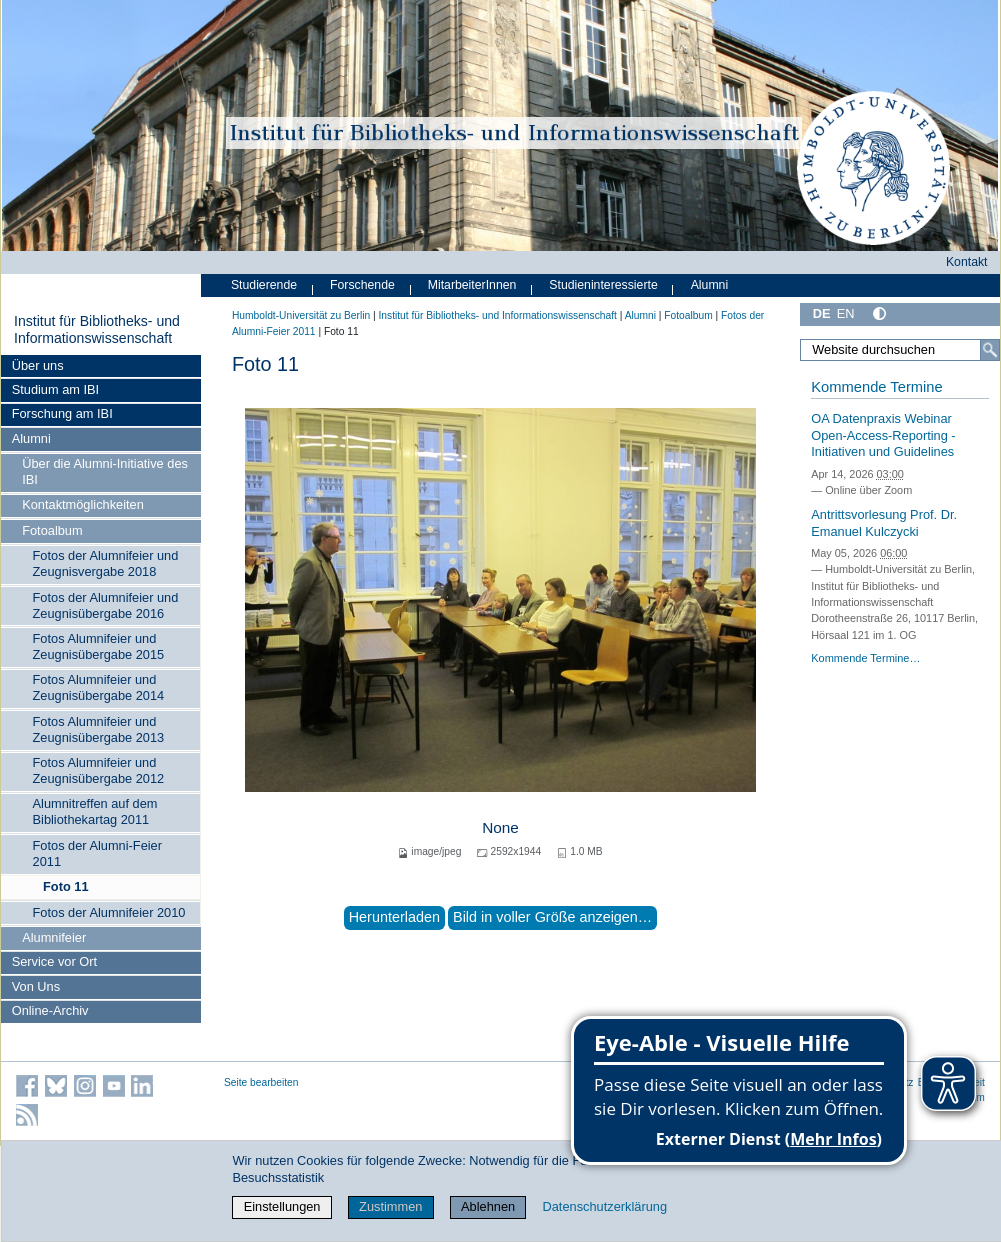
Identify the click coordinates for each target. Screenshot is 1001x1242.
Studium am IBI (55, 389)
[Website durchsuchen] (900, 350)
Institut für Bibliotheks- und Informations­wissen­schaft (97, 330)
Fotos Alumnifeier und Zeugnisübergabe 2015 (99, 646)
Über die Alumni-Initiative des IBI (105, 471)
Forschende (362, 285)
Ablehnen (488, 1206)
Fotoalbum (52, 530)
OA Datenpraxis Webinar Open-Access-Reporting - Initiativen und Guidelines (883, 435)
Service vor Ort (54, 961)
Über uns (38, 365)
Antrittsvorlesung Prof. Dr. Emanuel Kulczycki (884, 523)
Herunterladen (394, 917)
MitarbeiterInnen (472, 285)
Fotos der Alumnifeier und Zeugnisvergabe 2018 (106, 563)
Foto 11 (66, 886)
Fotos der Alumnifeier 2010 (109, 912)
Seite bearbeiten (261, 1082)
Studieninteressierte (603, 285)
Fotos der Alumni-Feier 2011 (97, 853)
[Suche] (990, 350)
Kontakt (967, 262)
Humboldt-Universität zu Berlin (301, 315)
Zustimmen (390, 1206)
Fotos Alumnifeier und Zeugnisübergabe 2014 (99, 687)
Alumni (31, 438)
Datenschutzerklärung (605, 1206)
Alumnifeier (54, 937)
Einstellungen (282, 1206)
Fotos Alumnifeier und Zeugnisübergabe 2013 (99, 729)
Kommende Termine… (865, 658)
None (500, 827)
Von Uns (36, 986)
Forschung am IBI (62, 413)
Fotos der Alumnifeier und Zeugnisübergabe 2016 (106, 605)
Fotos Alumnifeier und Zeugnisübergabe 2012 (99, 770)
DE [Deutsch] (822, 313)
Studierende (264, 285)
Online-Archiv (50, 1010)
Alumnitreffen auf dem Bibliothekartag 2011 (95, 811)
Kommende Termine (876, 387)
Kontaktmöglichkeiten (83, 504)
